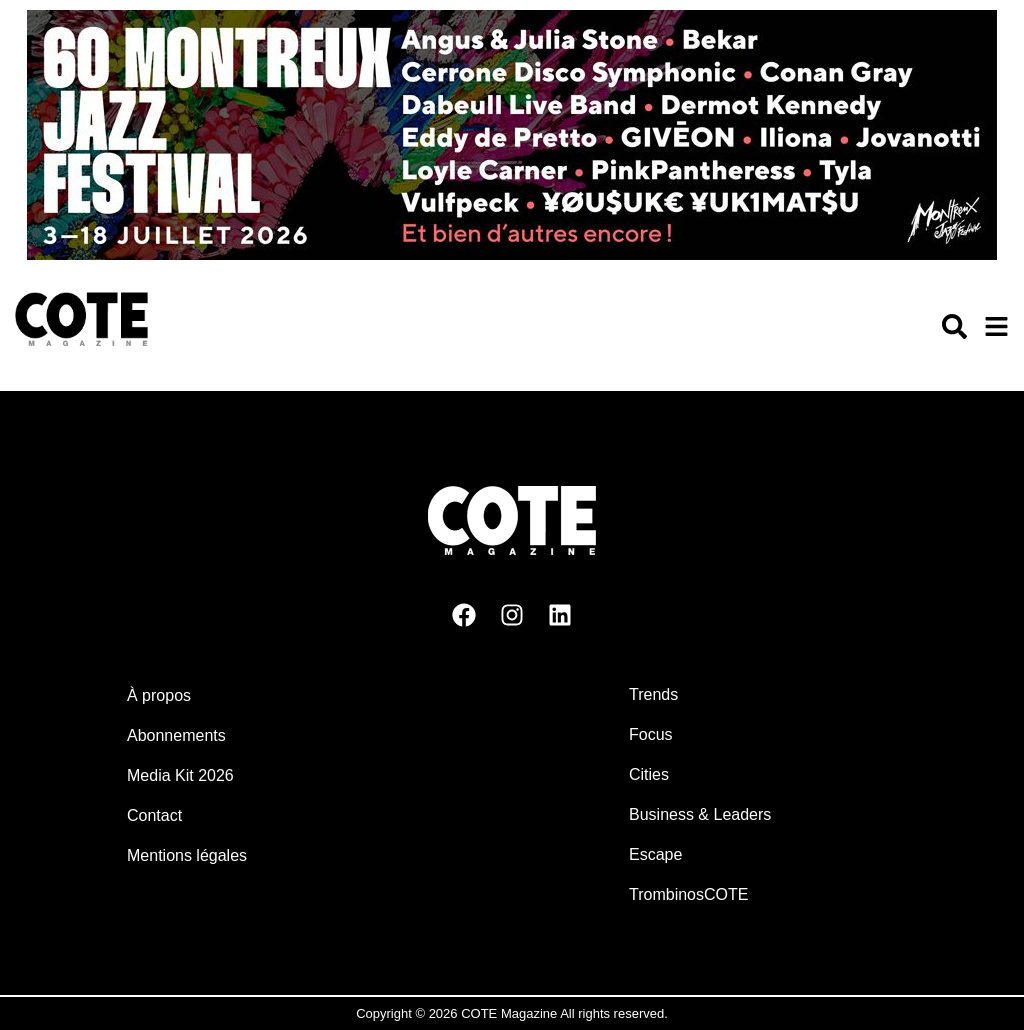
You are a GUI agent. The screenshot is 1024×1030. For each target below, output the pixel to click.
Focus (651, 734)
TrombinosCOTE (688, 894)
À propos (159, 695)
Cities (649, 774)
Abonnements (176, 735)
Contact (154, 815)
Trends (653, 694)
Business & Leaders (700, 814)
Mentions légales (187, 855)
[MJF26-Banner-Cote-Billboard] (512, 254)
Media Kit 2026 (180, 775)
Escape (655, 854)
